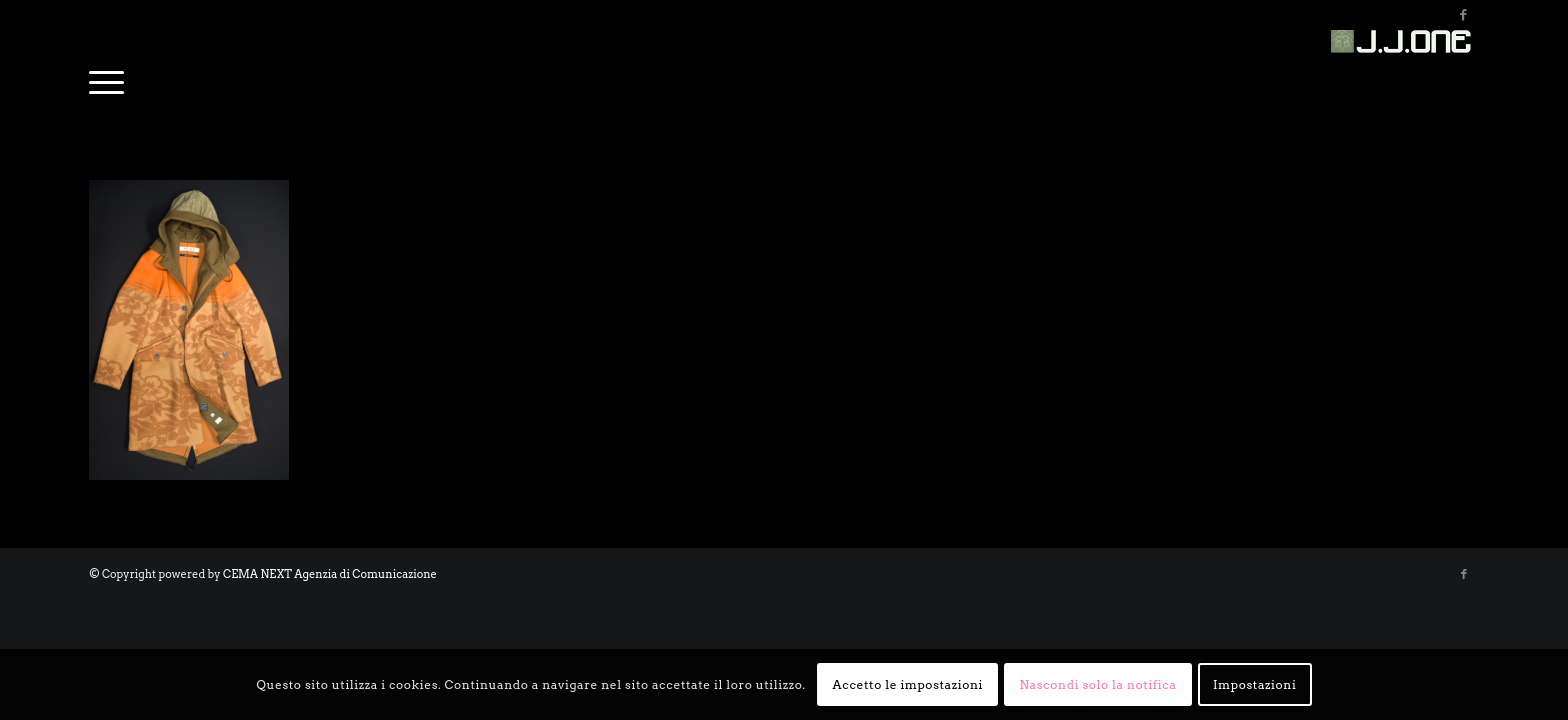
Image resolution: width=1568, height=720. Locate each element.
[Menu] (106, 75)
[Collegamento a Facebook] (1464, 15)
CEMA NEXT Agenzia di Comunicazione (330, 574)
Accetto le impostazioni (908, 684)
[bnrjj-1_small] (1404, 75)
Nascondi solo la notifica (1097, 684)
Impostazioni (1254, 684)
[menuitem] (106, 75)
